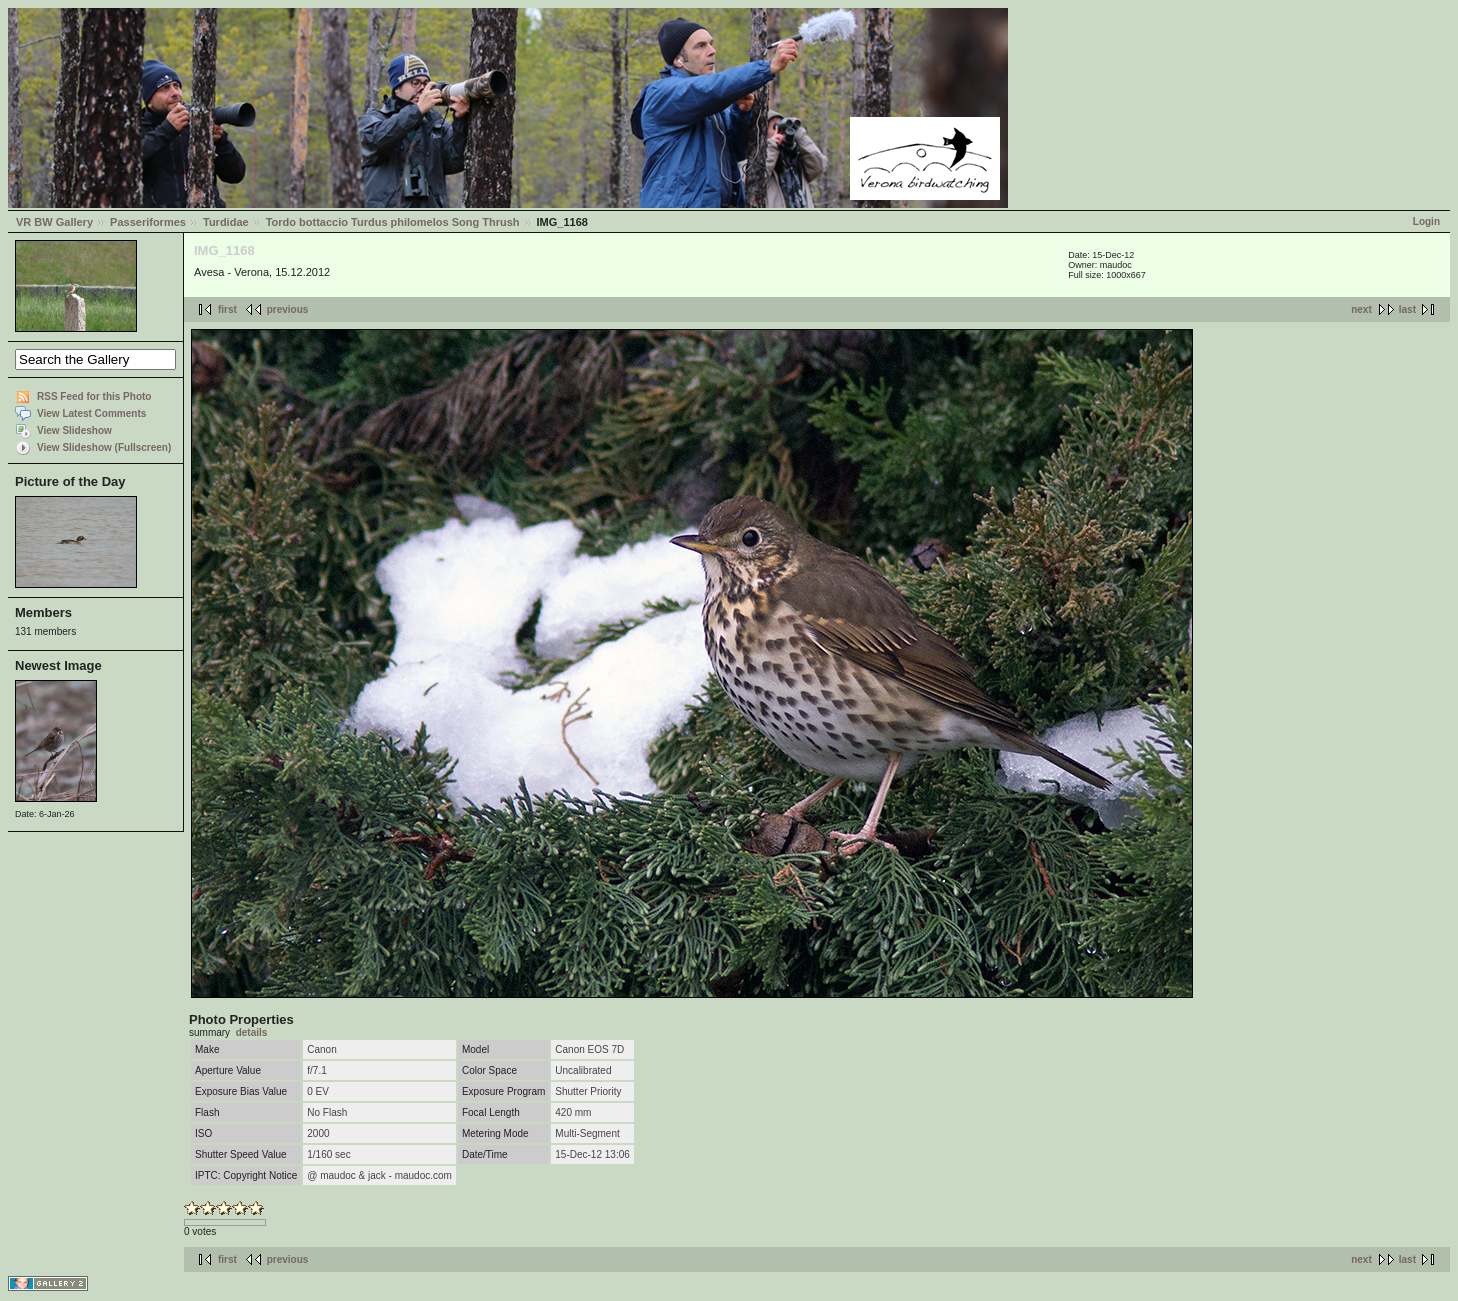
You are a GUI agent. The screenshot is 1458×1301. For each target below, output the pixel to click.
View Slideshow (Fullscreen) (104, 447)
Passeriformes (148, 222)
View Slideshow (74, 430)
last (1407, 309)
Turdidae (226, 222)
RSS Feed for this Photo (94, 396)
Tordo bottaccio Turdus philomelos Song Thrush (393, 222)
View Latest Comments (91, 413)
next (1361, 309)
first (227, 309)
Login (1426, 221)
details (252, 1032)
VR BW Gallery (54, 222)
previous (288, 309)
